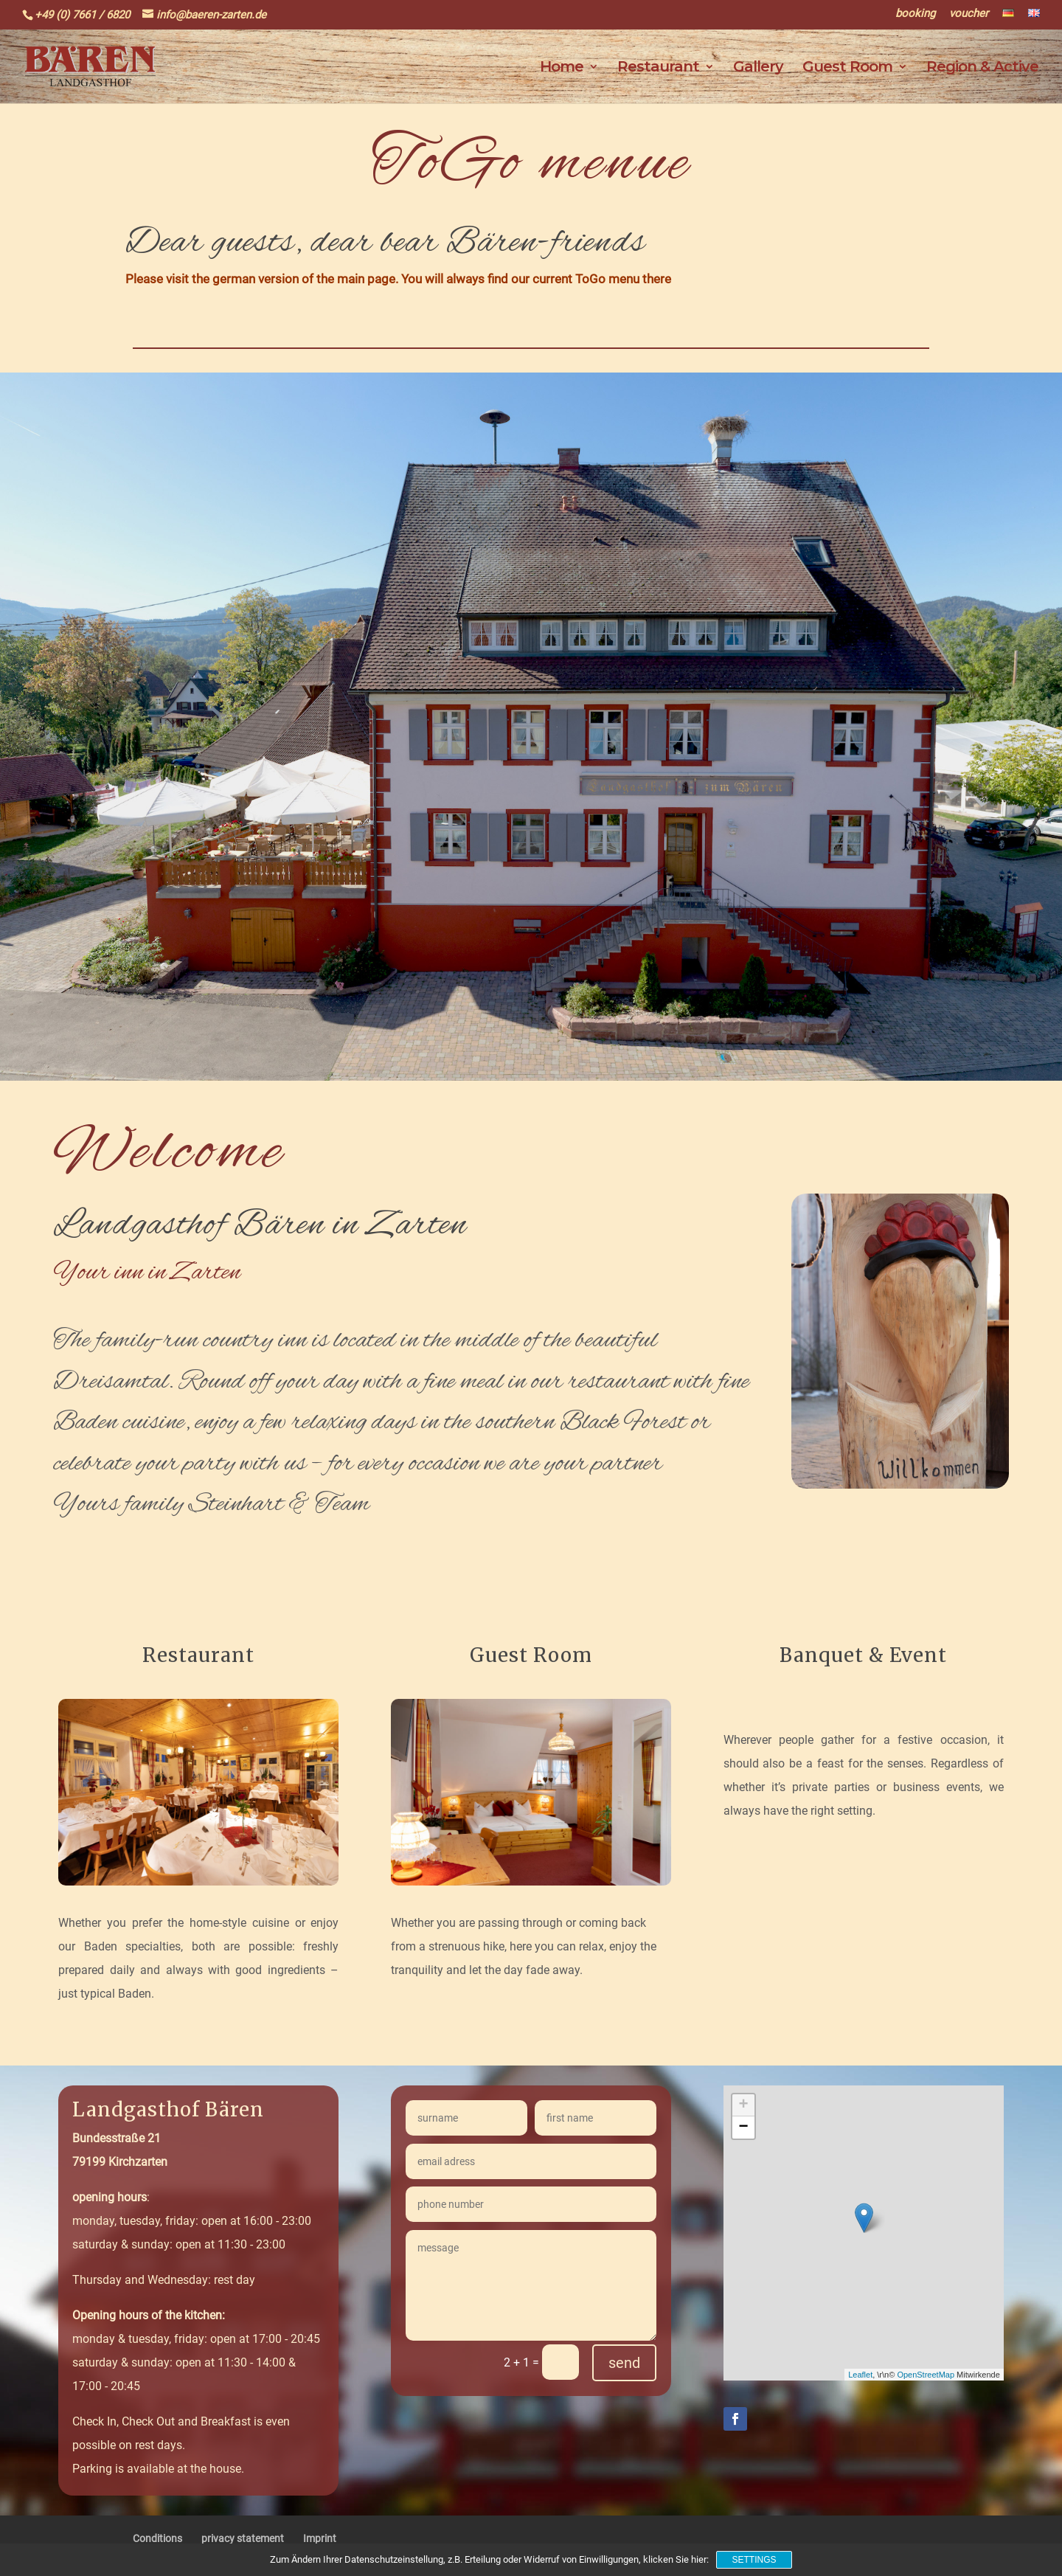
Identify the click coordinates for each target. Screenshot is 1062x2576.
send (624, 2363)
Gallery (758, 68)
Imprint (319, 2538)
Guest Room (847, 68)
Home (561, 68)
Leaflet (860, 2374)
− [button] (743, 2127)
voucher (968, 14)
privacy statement (242, 2538)
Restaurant (658, 68)
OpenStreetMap (925, 2374)
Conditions (157, 2538)
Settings (754, 2560)
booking (915, 14)
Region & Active (982, 68)
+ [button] (743, 2105)
